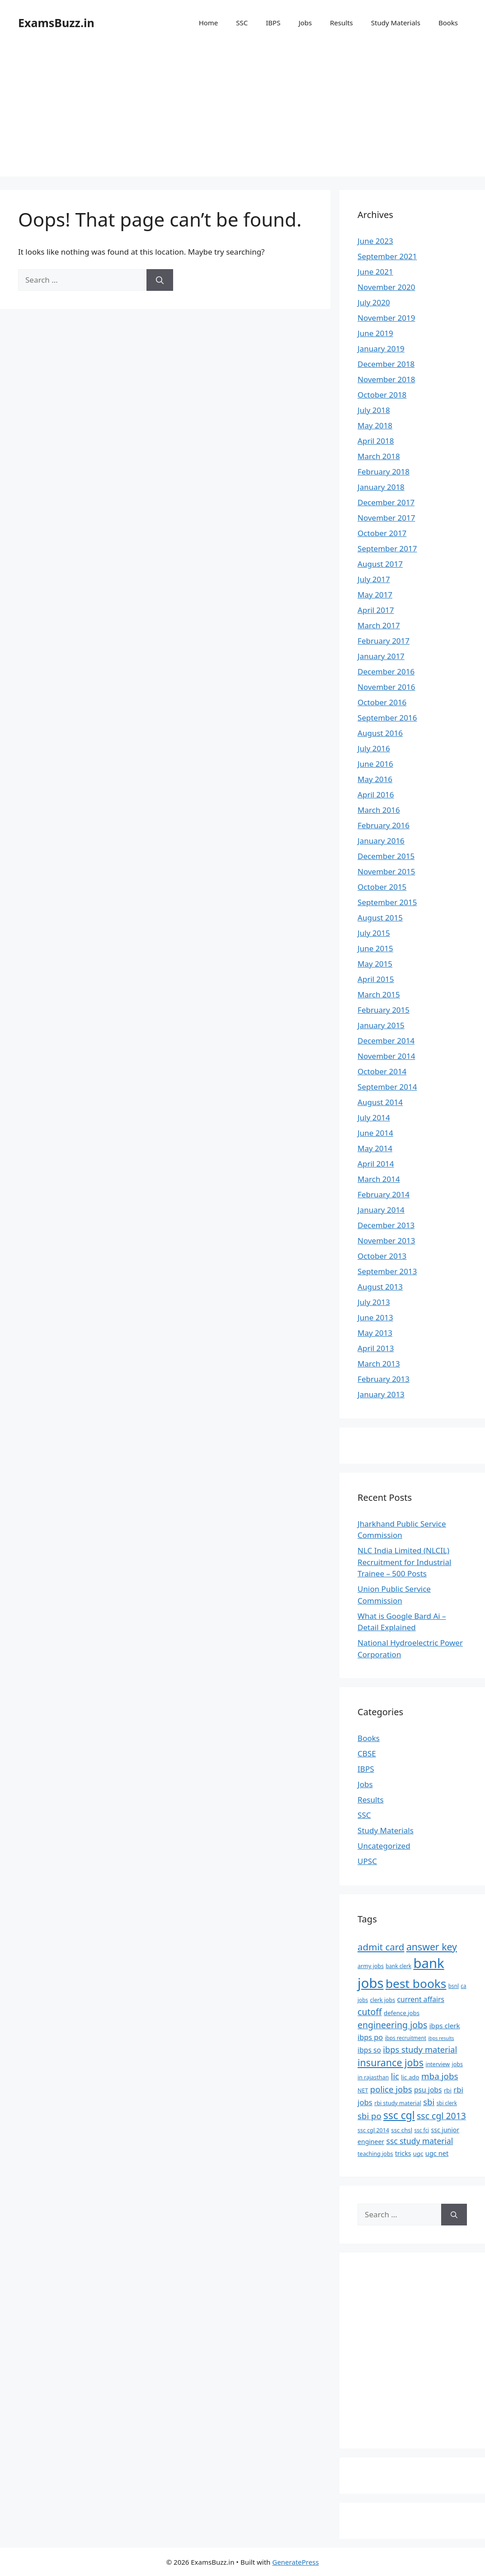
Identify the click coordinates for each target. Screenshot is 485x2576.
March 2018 (379, 456)
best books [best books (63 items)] (416, 1983)
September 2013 (387, 1271)
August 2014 (380, 1102)
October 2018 (382, 394)
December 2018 (386, 364)
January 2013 (381, 1394)
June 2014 (375, 1133)
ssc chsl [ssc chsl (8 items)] (401, 2130)
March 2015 (379, 994)
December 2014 (386, 1040)
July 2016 (374, 748)
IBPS (273, 22)
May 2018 (375, 425)
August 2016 (380, 733)
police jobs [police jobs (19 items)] (391, 2089)
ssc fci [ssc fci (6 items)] (421, 2130)
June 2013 (375, 1317)
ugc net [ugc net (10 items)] (436, 2153)
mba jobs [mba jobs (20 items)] (439, 2076)
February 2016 (384, 825)
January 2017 (381, 656)
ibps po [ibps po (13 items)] (370, 2037)
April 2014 (376, 1163)
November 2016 (386, 687)
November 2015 (386, 871)
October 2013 (382, 1256)
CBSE (367, 1753)
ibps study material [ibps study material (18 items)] (420, 2049)
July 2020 (374, 302)
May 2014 (375, 1148)
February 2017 (384, 641)
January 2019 (381, 348)
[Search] (159, 280)
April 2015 (376, 979)
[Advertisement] (242, 113)
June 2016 (375, 764)
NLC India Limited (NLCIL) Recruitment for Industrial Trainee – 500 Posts (404, 1562)
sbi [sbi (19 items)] (428, 2101)
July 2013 (374, 1302)
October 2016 (382, 702)
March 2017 (379, 625)
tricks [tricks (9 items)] (403, 2153)
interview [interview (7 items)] (437, 2064)
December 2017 (386, 502)
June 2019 (375, 333)
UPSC (367, 1861)
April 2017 (376, 610)
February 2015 (384, 1010)
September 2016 (387, 717)
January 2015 (381, 1025)
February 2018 (384, 471)
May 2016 (375, 779)
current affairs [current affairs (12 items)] (420, 1999)
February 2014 (384, 1194)
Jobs (305, 22)
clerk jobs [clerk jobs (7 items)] (382, 2000)
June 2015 (375, 948)
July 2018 (374, 410)
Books (448, 22)
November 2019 (386, 318)
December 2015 (386, 856)
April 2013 (376, 1348)
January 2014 (381, 1210)
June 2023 (375, 241)
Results (341, 22)
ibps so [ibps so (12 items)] (369, 2050)
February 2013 (384, 1379)
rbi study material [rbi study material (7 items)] (397, 2103)
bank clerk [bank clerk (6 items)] (398, 1965)
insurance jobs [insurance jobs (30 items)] (391, 2062)
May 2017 (375, 594)
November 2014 (386, 1056)
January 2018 (381, 487)
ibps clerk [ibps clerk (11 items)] (444, 2025)
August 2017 (380, 564)
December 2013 (386, 1225)
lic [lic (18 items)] (395, 2076)
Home (208, 22)
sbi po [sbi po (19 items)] (369, 2115)
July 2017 (374, 579)
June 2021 (375, 271)
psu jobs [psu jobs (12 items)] (428, 2090)
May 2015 (375, 963)
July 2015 (374, 933)
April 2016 (376, 794)
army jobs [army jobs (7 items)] (371, 1966)
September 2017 (387, 548)
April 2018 (376, 441)
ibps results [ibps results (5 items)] (441, 2038)
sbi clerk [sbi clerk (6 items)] (447, 2102)
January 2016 (381, 840)
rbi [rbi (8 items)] (448, 2090)
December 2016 (386, 671)
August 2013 (380, 1286)
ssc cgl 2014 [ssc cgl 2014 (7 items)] (373, 2130)
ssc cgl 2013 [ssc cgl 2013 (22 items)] (441, 2116)
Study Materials (395, 22)
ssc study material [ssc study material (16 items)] (419, 2140)
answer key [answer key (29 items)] (431, 1946)
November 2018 (386, 379)
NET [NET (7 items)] (363, 2090)
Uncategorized (384, 1846)
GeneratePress (295, 2562)
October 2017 (382, 533)
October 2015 (382, 887)
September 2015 (387, 902)
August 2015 (380, 917)
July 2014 (374, 1117)
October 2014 (382, 1071)
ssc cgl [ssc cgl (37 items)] (399, 2115)
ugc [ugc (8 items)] (418, 2153)
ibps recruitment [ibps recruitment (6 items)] (405, 2037)
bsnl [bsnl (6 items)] (453, 1985)
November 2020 (386, 287)
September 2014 (387, 1087)
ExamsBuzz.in (56, 22)
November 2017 (386, 517)
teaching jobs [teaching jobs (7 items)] (375, 2154)
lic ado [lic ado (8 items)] (410, 2077)
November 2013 (386, 1240)
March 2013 (379, 1363)
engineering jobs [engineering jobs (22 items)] (392, 2025)
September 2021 (387, 256)
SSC (242, 22)
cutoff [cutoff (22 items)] (370, 2012)
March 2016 (379, 810)
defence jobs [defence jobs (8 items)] (401, 2013)
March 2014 (379, 1179)
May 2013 (375, 1333)
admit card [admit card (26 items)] (381, 1946)
